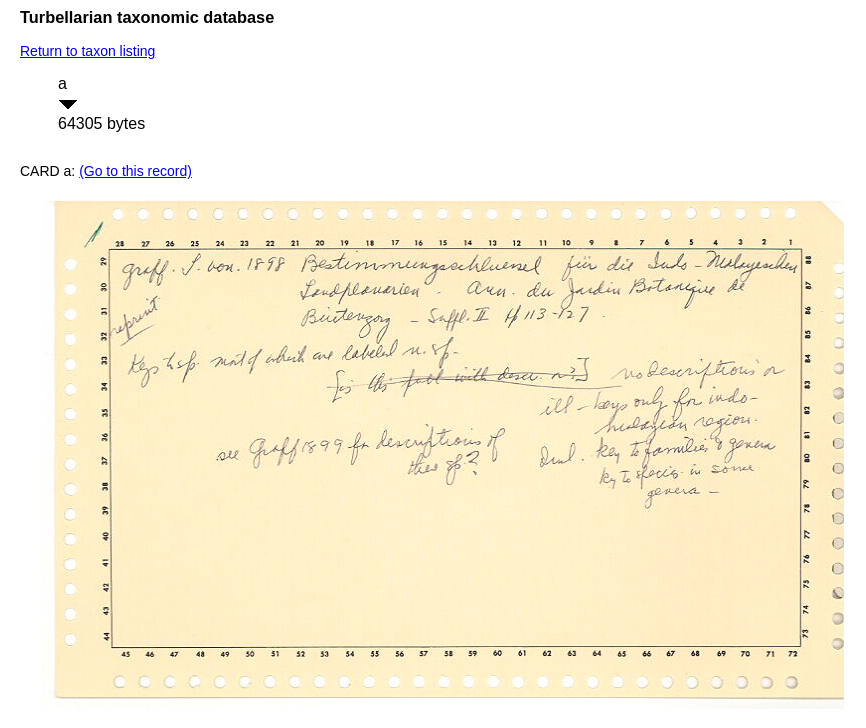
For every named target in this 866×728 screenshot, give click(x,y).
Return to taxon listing (87, 51)
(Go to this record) (135, 171)
